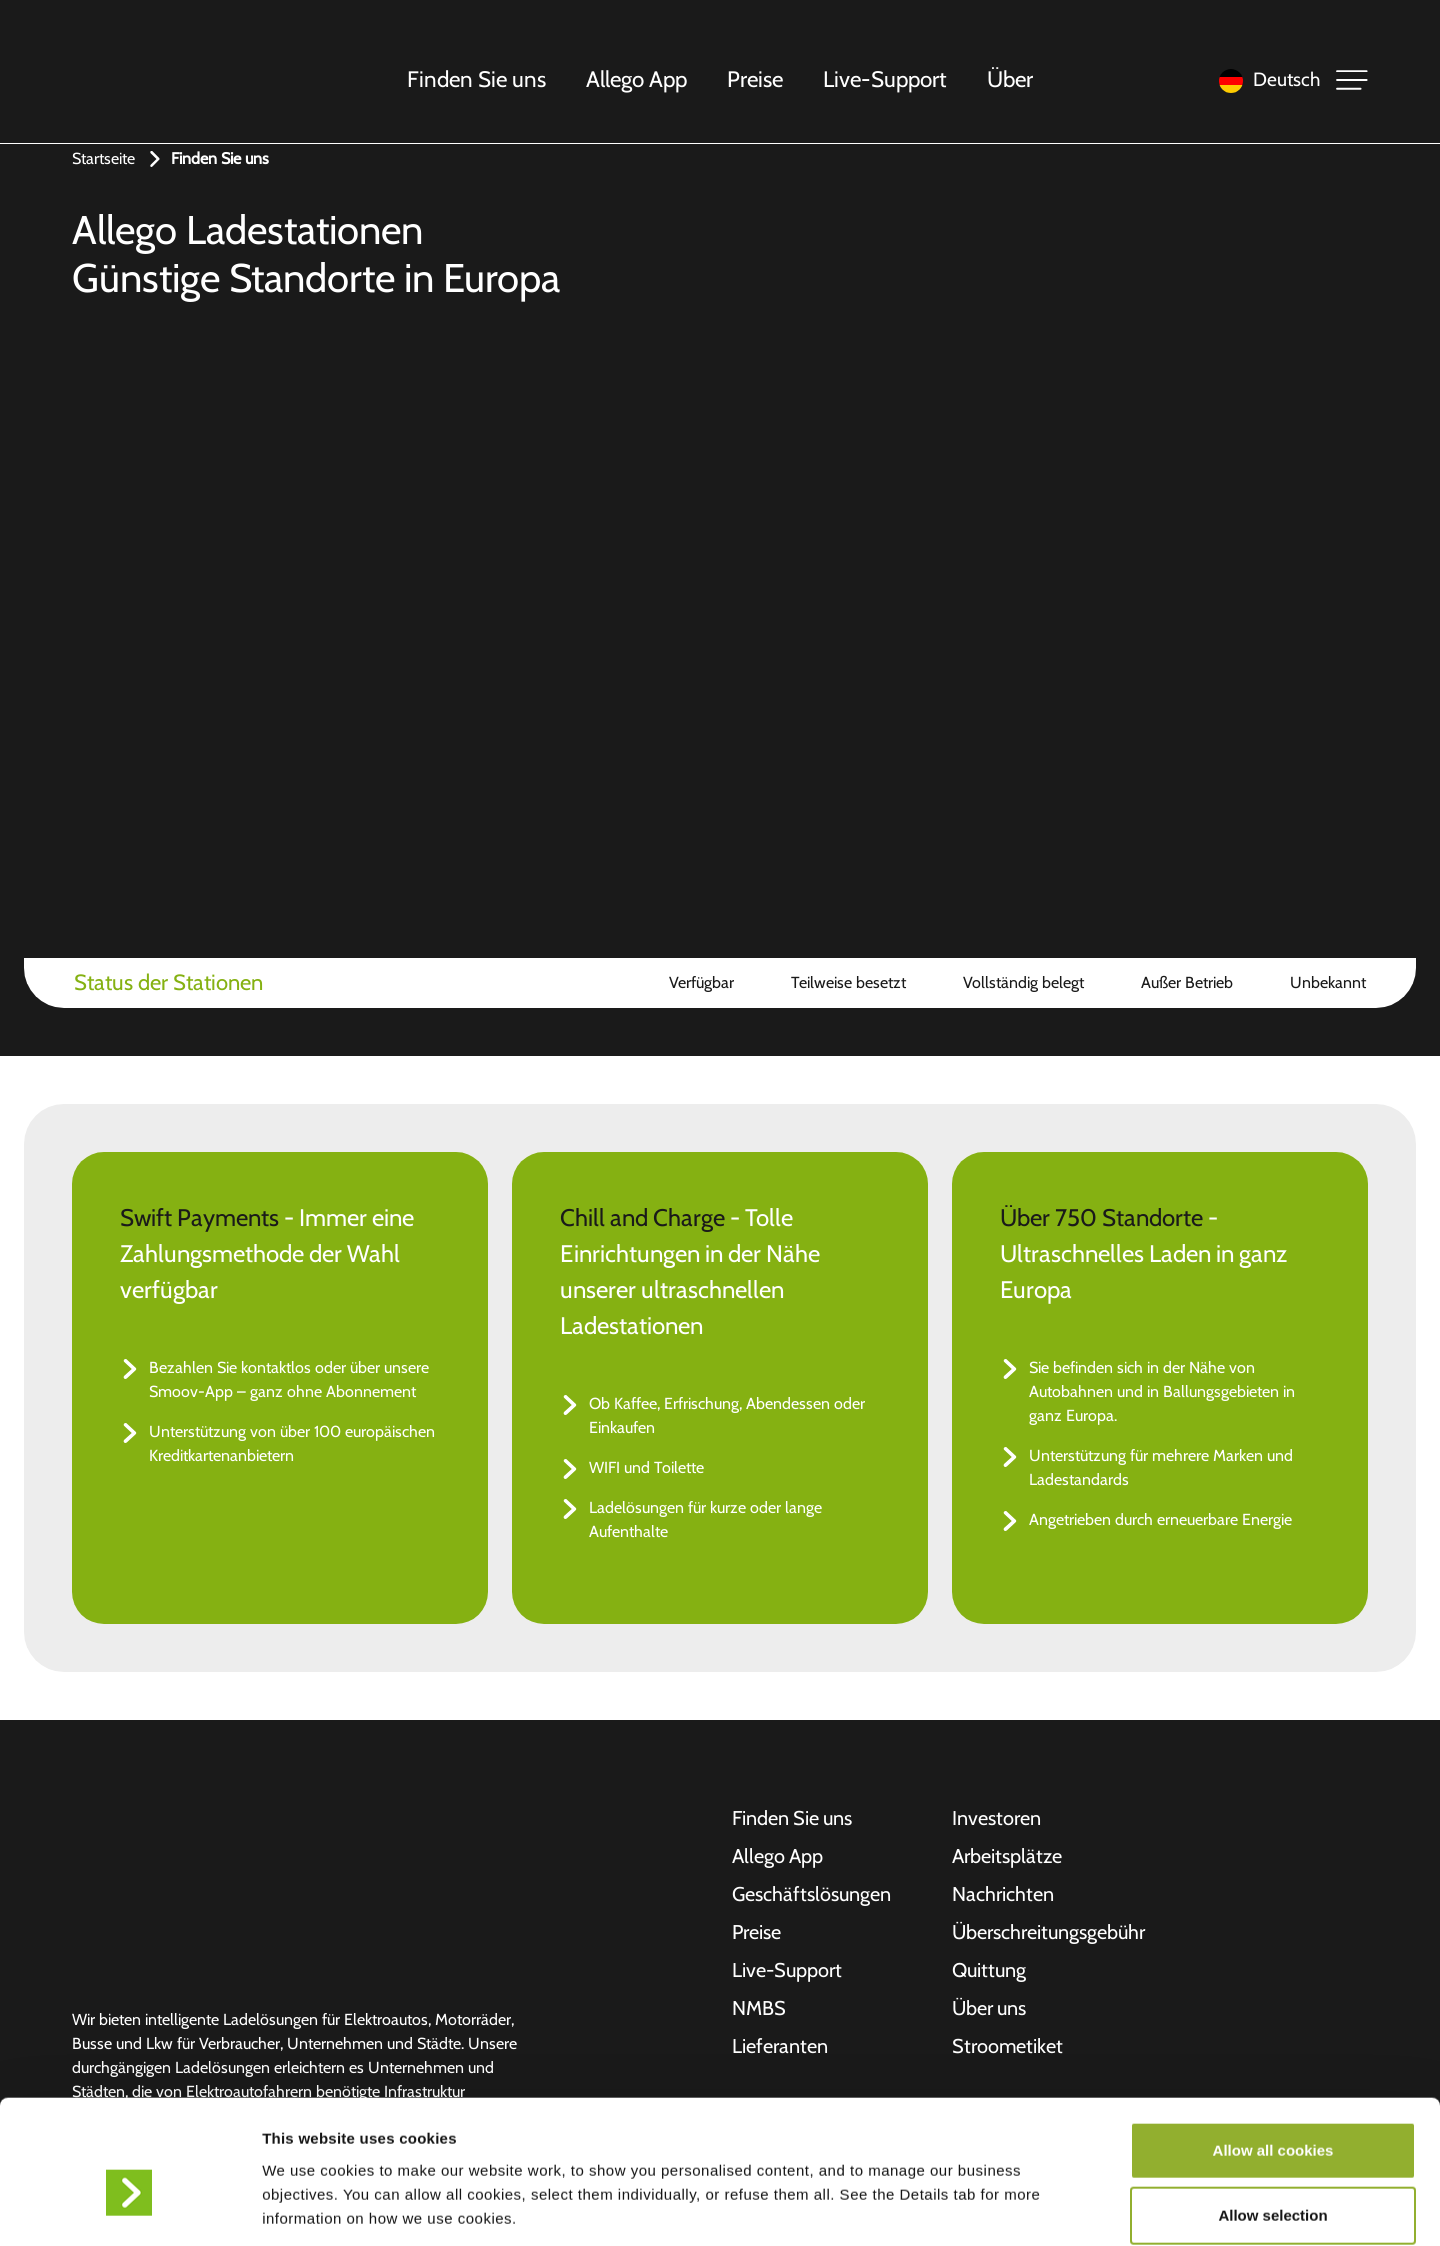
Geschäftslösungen (811, 1895)
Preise (756, 79)
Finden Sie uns (477, 79)
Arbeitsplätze (1007, 1857)
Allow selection (1272, 2114)
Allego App (637, 79)
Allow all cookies (1273, 2048)
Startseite (103, 158)
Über (1011, 79)
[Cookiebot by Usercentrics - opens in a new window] (129, 2207)
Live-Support (886, 79)
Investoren (996, 1819)
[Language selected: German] (1264, 80)
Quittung (989, 1971)
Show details (1049, 2206)
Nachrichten (1003, 1895)
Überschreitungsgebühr (1048, 1933)
